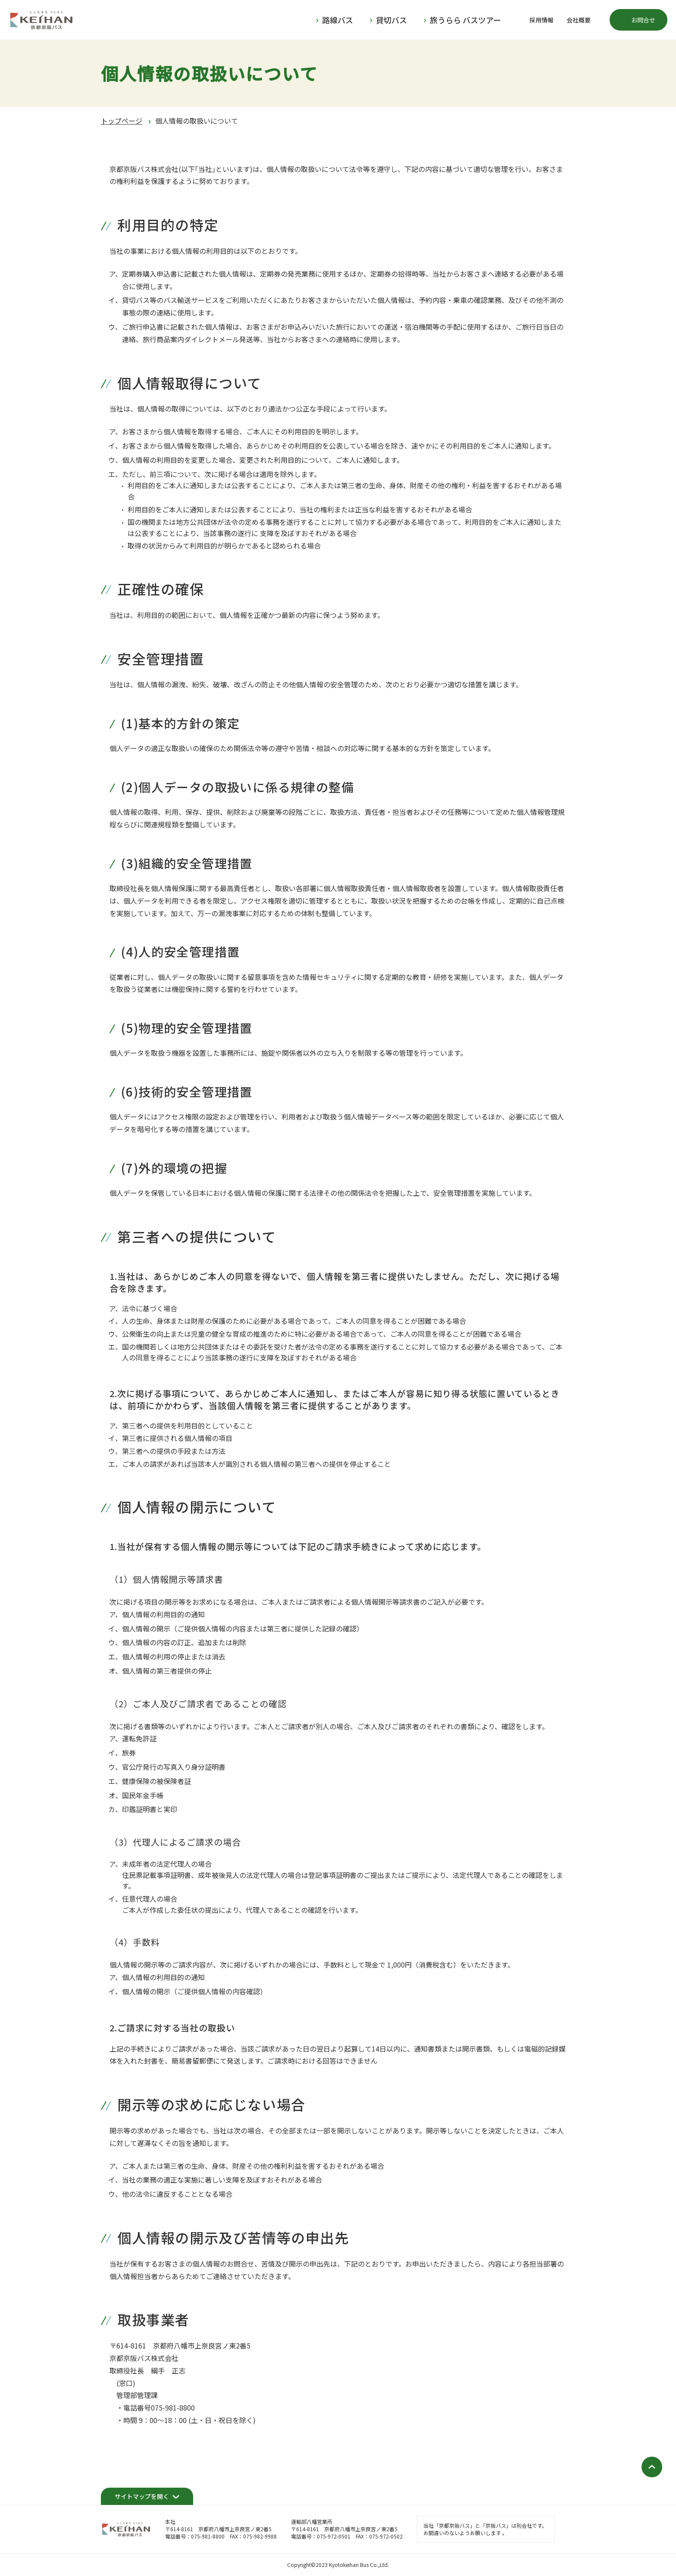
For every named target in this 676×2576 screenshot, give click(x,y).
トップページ (121, 120)
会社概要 (578, 20)
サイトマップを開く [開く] (142, 2496)
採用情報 (541, 20)
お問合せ (643, 20)
